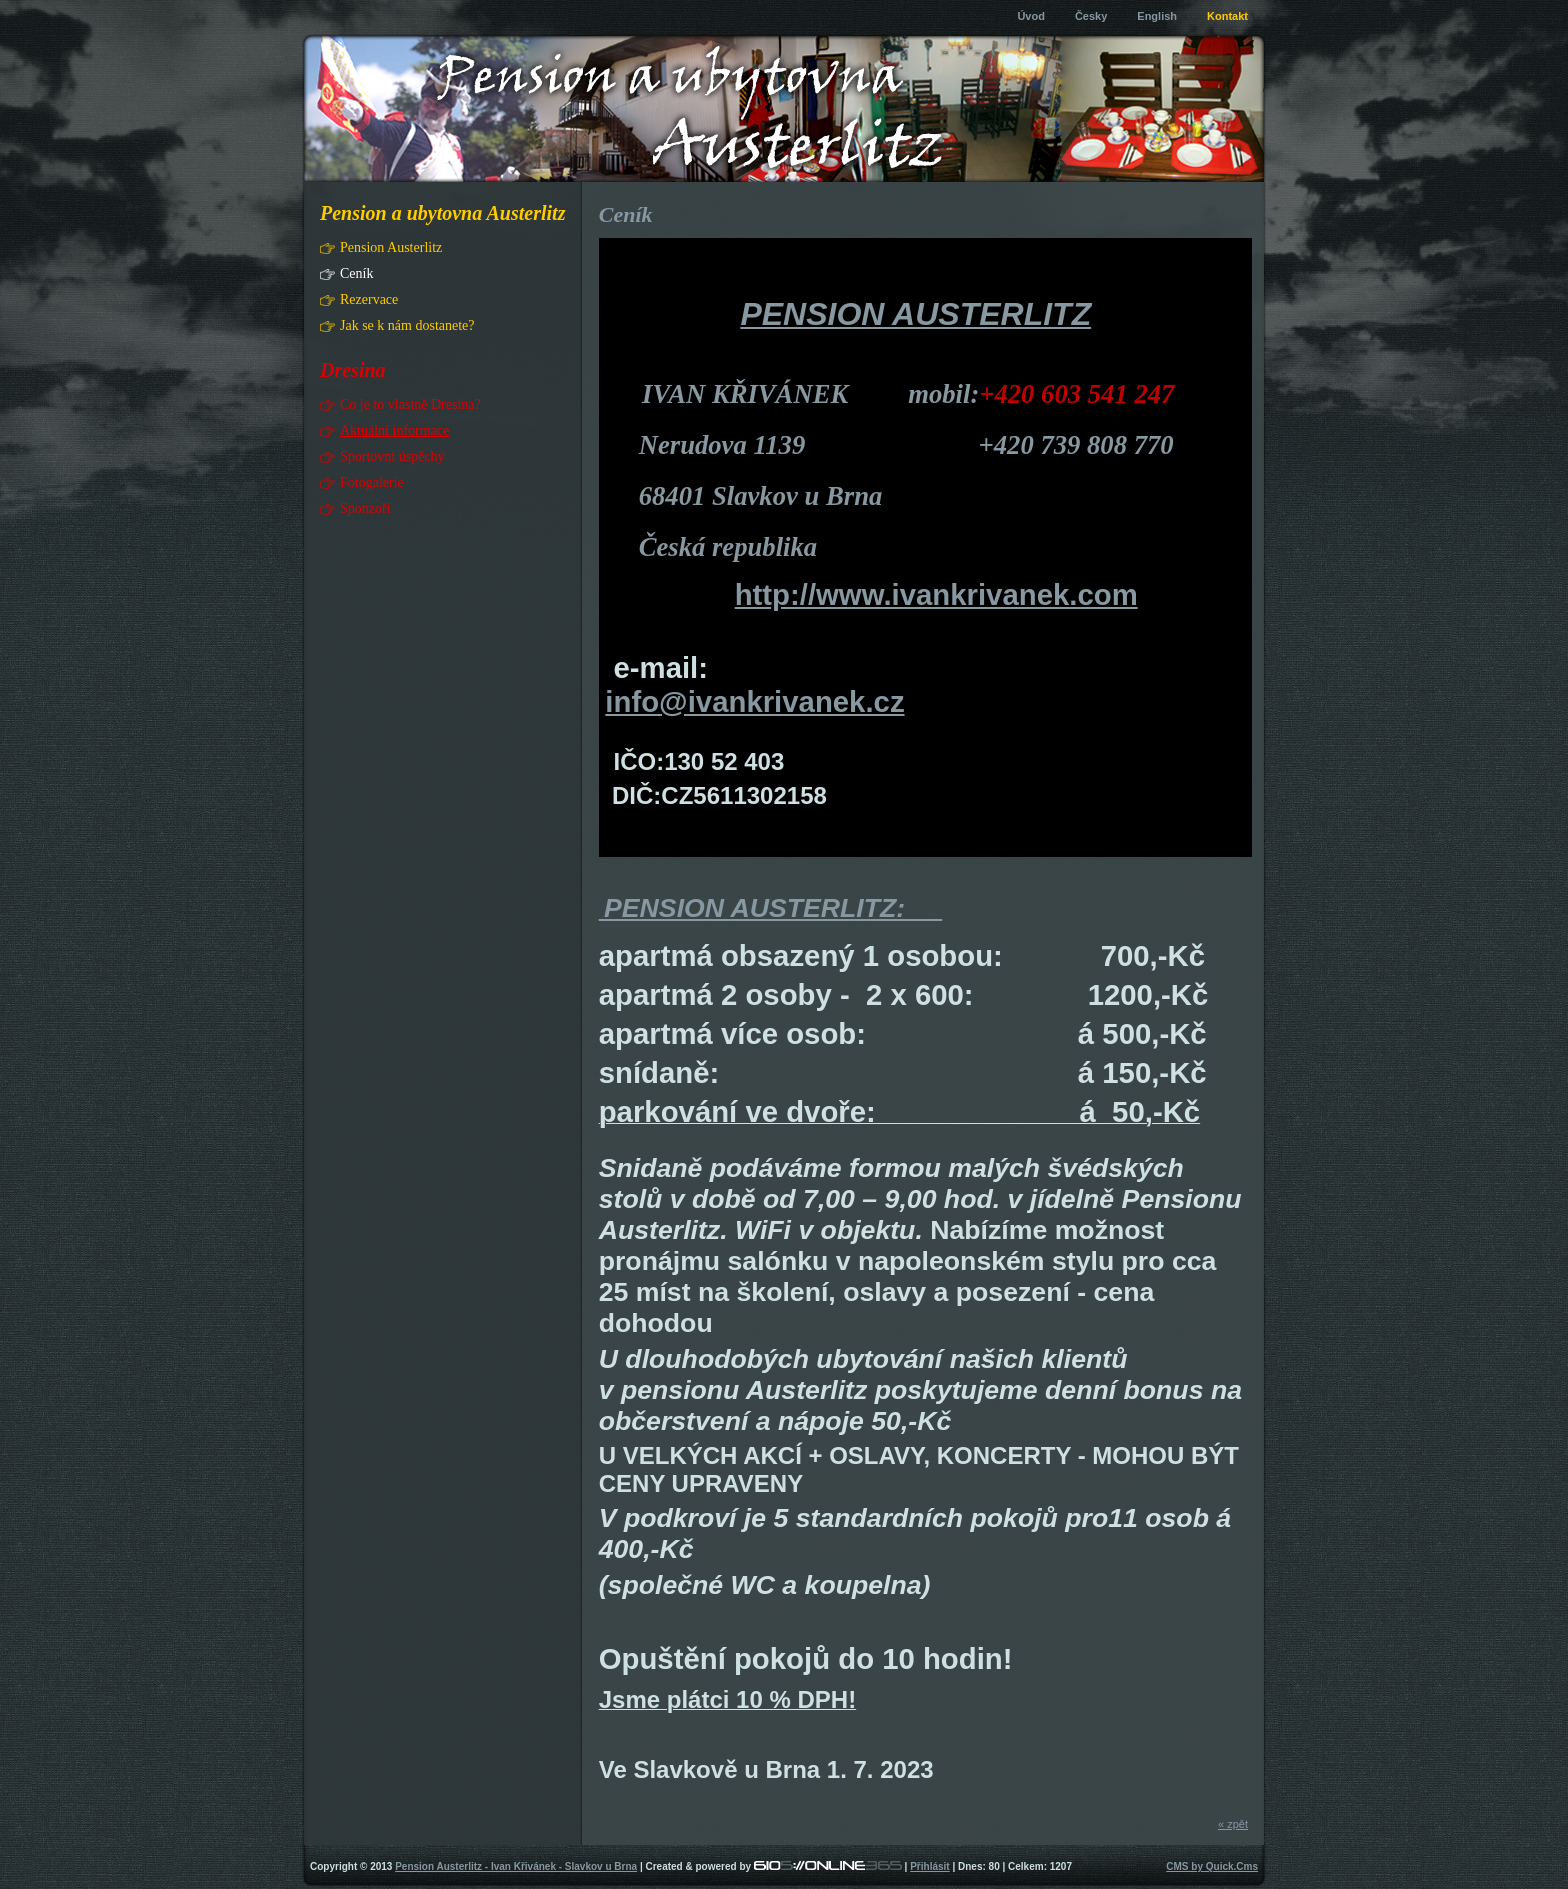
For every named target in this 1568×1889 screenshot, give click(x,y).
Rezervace (369, 299)
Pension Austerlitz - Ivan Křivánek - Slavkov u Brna (516, 1866)
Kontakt (1227, 16)
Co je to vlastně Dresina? (410, 404)
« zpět (1233, 1824)
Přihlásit (929, 1866)
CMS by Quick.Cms (1212, 1866)
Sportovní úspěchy (392, 456)
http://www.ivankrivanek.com (936, 594)
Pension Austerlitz (391, 247)
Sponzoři (365, 508)
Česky (1091, 16)
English (1157, 16)
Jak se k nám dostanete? (407, 325)
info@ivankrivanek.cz (754, 701)
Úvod (1031, 16)
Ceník (356, 273)
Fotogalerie (372, 482)
